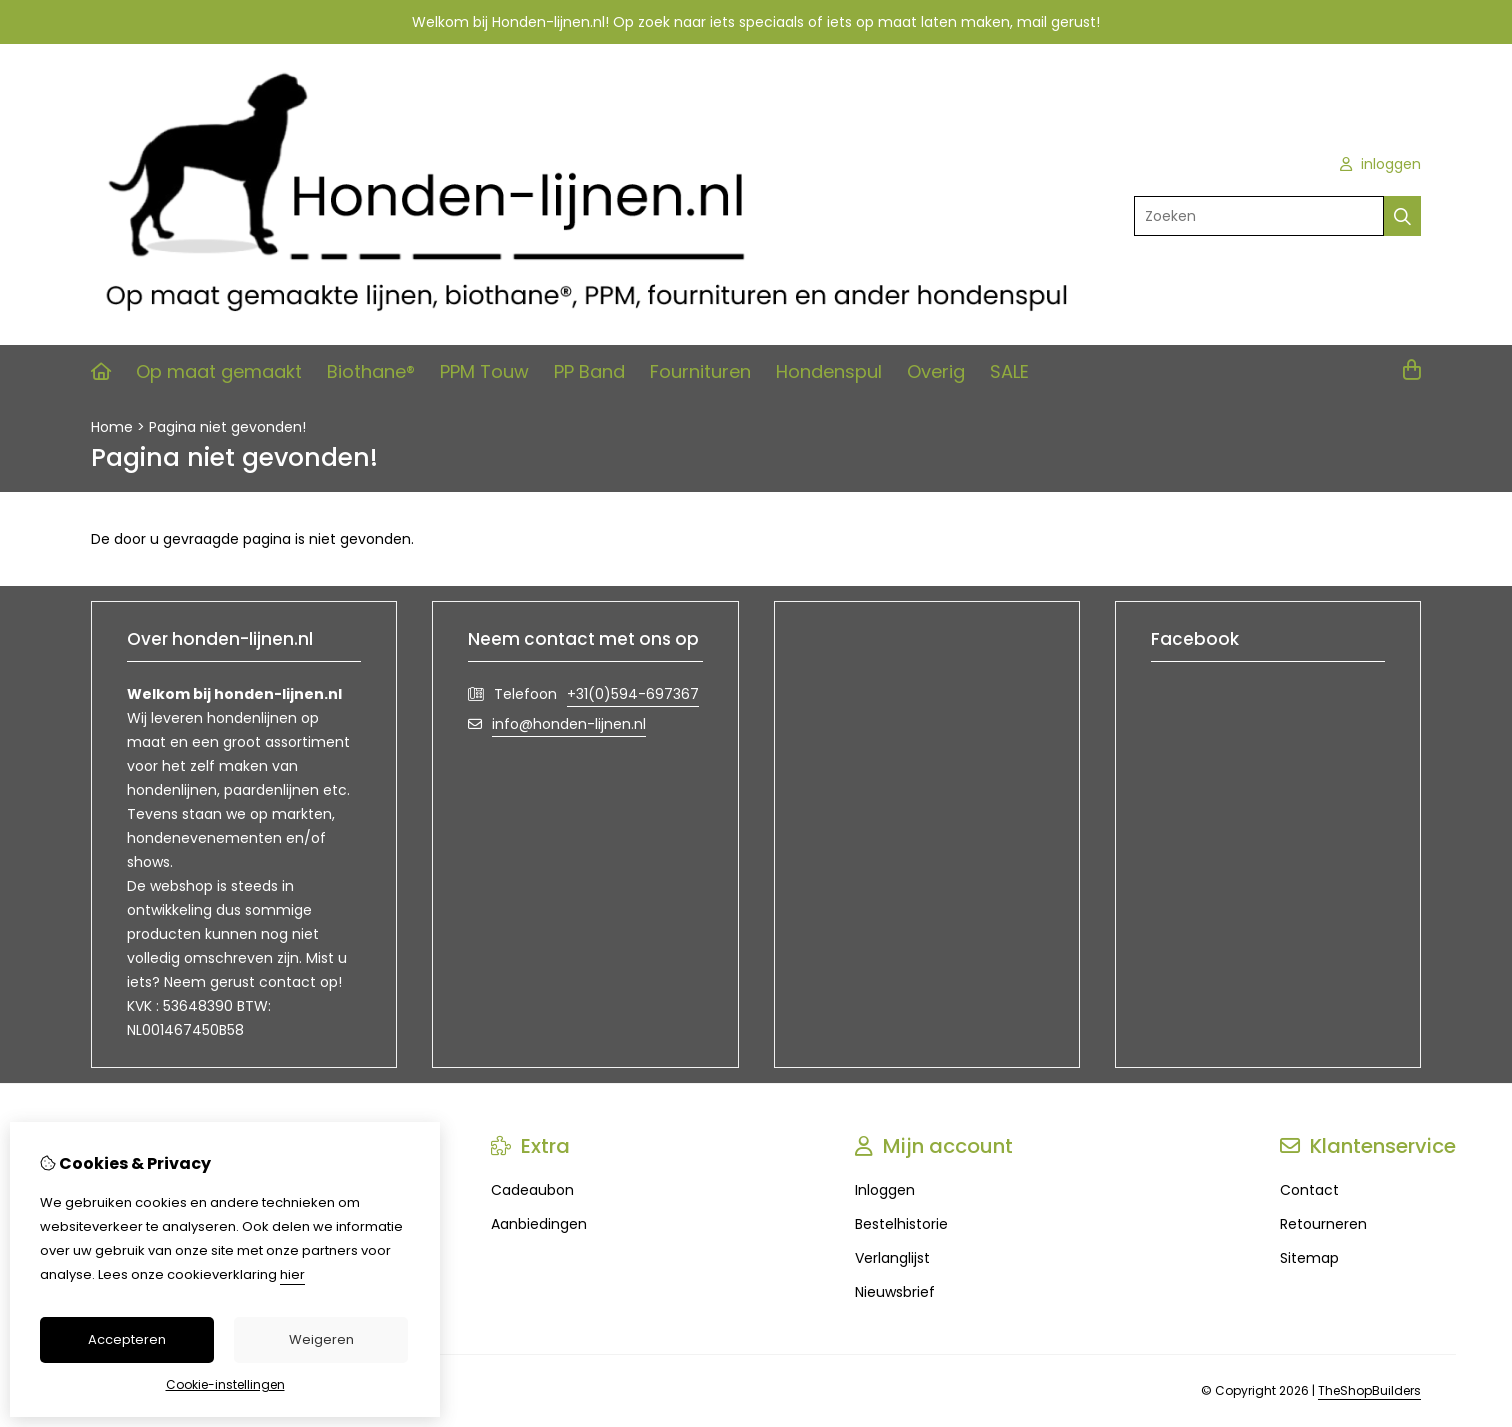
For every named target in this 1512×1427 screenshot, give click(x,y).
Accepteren (127, 1339)
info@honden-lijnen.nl (569, 724)
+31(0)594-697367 (633, 694)
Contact (1309, 1190)
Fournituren (700, 371)
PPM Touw (484, 371)
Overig (936, 371)
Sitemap (1309, 1258)
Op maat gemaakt (219, 371)
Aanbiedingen (539, 1224)
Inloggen (885, 1190)
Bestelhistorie (901, 1224)
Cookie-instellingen (225, 1384)
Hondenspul (829, 371)
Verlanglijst (892, 1258)
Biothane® (371, 371)
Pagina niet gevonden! (227, 427)
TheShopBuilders (1369, 1390)
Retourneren (1323, 1224)
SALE (1009, 371)
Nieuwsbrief (895, 1292)
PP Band (589, 371)
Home (112, 427)
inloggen (1380, 164)
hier (292, 1274)
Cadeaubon (532, 1190)
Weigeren (321, 1339)
